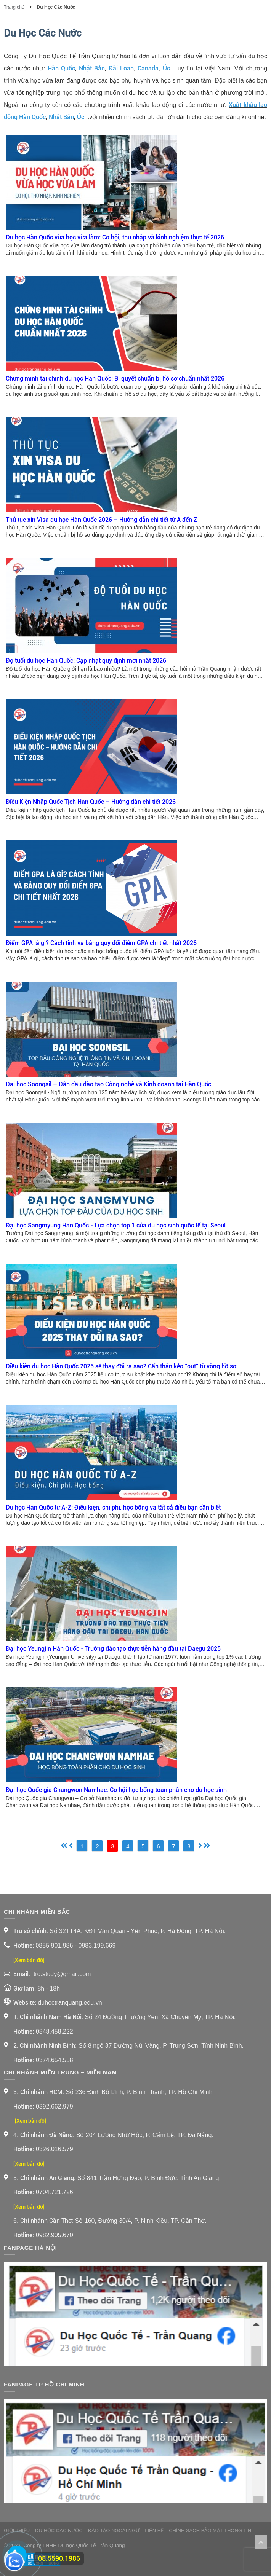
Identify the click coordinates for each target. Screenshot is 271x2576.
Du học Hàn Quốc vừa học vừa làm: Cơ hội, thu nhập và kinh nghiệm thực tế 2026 (115, 237)
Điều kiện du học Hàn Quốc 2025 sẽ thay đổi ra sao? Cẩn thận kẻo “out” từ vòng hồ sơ (121, 1366)
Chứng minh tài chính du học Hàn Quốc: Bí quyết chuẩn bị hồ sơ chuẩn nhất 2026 (115, 378)
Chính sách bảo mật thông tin (210, 2530)
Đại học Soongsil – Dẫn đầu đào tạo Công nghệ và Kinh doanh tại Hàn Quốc (108, 1084)
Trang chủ (15, 7)
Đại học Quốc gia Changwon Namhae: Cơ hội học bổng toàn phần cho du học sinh (116, 1789)
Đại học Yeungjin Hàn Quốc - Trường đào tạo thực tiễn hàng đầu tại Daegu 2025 (113, 1648)
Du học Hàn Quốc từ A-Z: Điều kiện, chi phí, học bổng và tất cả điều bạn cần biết (113, 1507)
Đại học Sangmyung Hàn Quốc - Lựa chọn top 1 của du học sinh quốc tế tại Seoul (116, 1225)
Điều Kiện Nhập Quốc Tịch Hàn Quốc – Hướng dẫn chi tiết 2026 (91, 801)
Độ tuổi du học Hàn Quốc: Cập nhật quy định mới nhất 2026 (86, 660)
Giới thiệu (17, 2530)
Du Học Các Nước (56, 7)
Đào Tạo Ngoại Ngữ (114, 2530)
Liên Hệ (154, 2530)
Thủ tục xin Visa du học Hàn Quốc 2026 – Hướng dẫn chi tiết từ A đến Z (101, 519)
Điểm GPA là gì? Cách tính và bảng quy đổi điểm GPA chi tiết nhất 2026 (101, 943)
